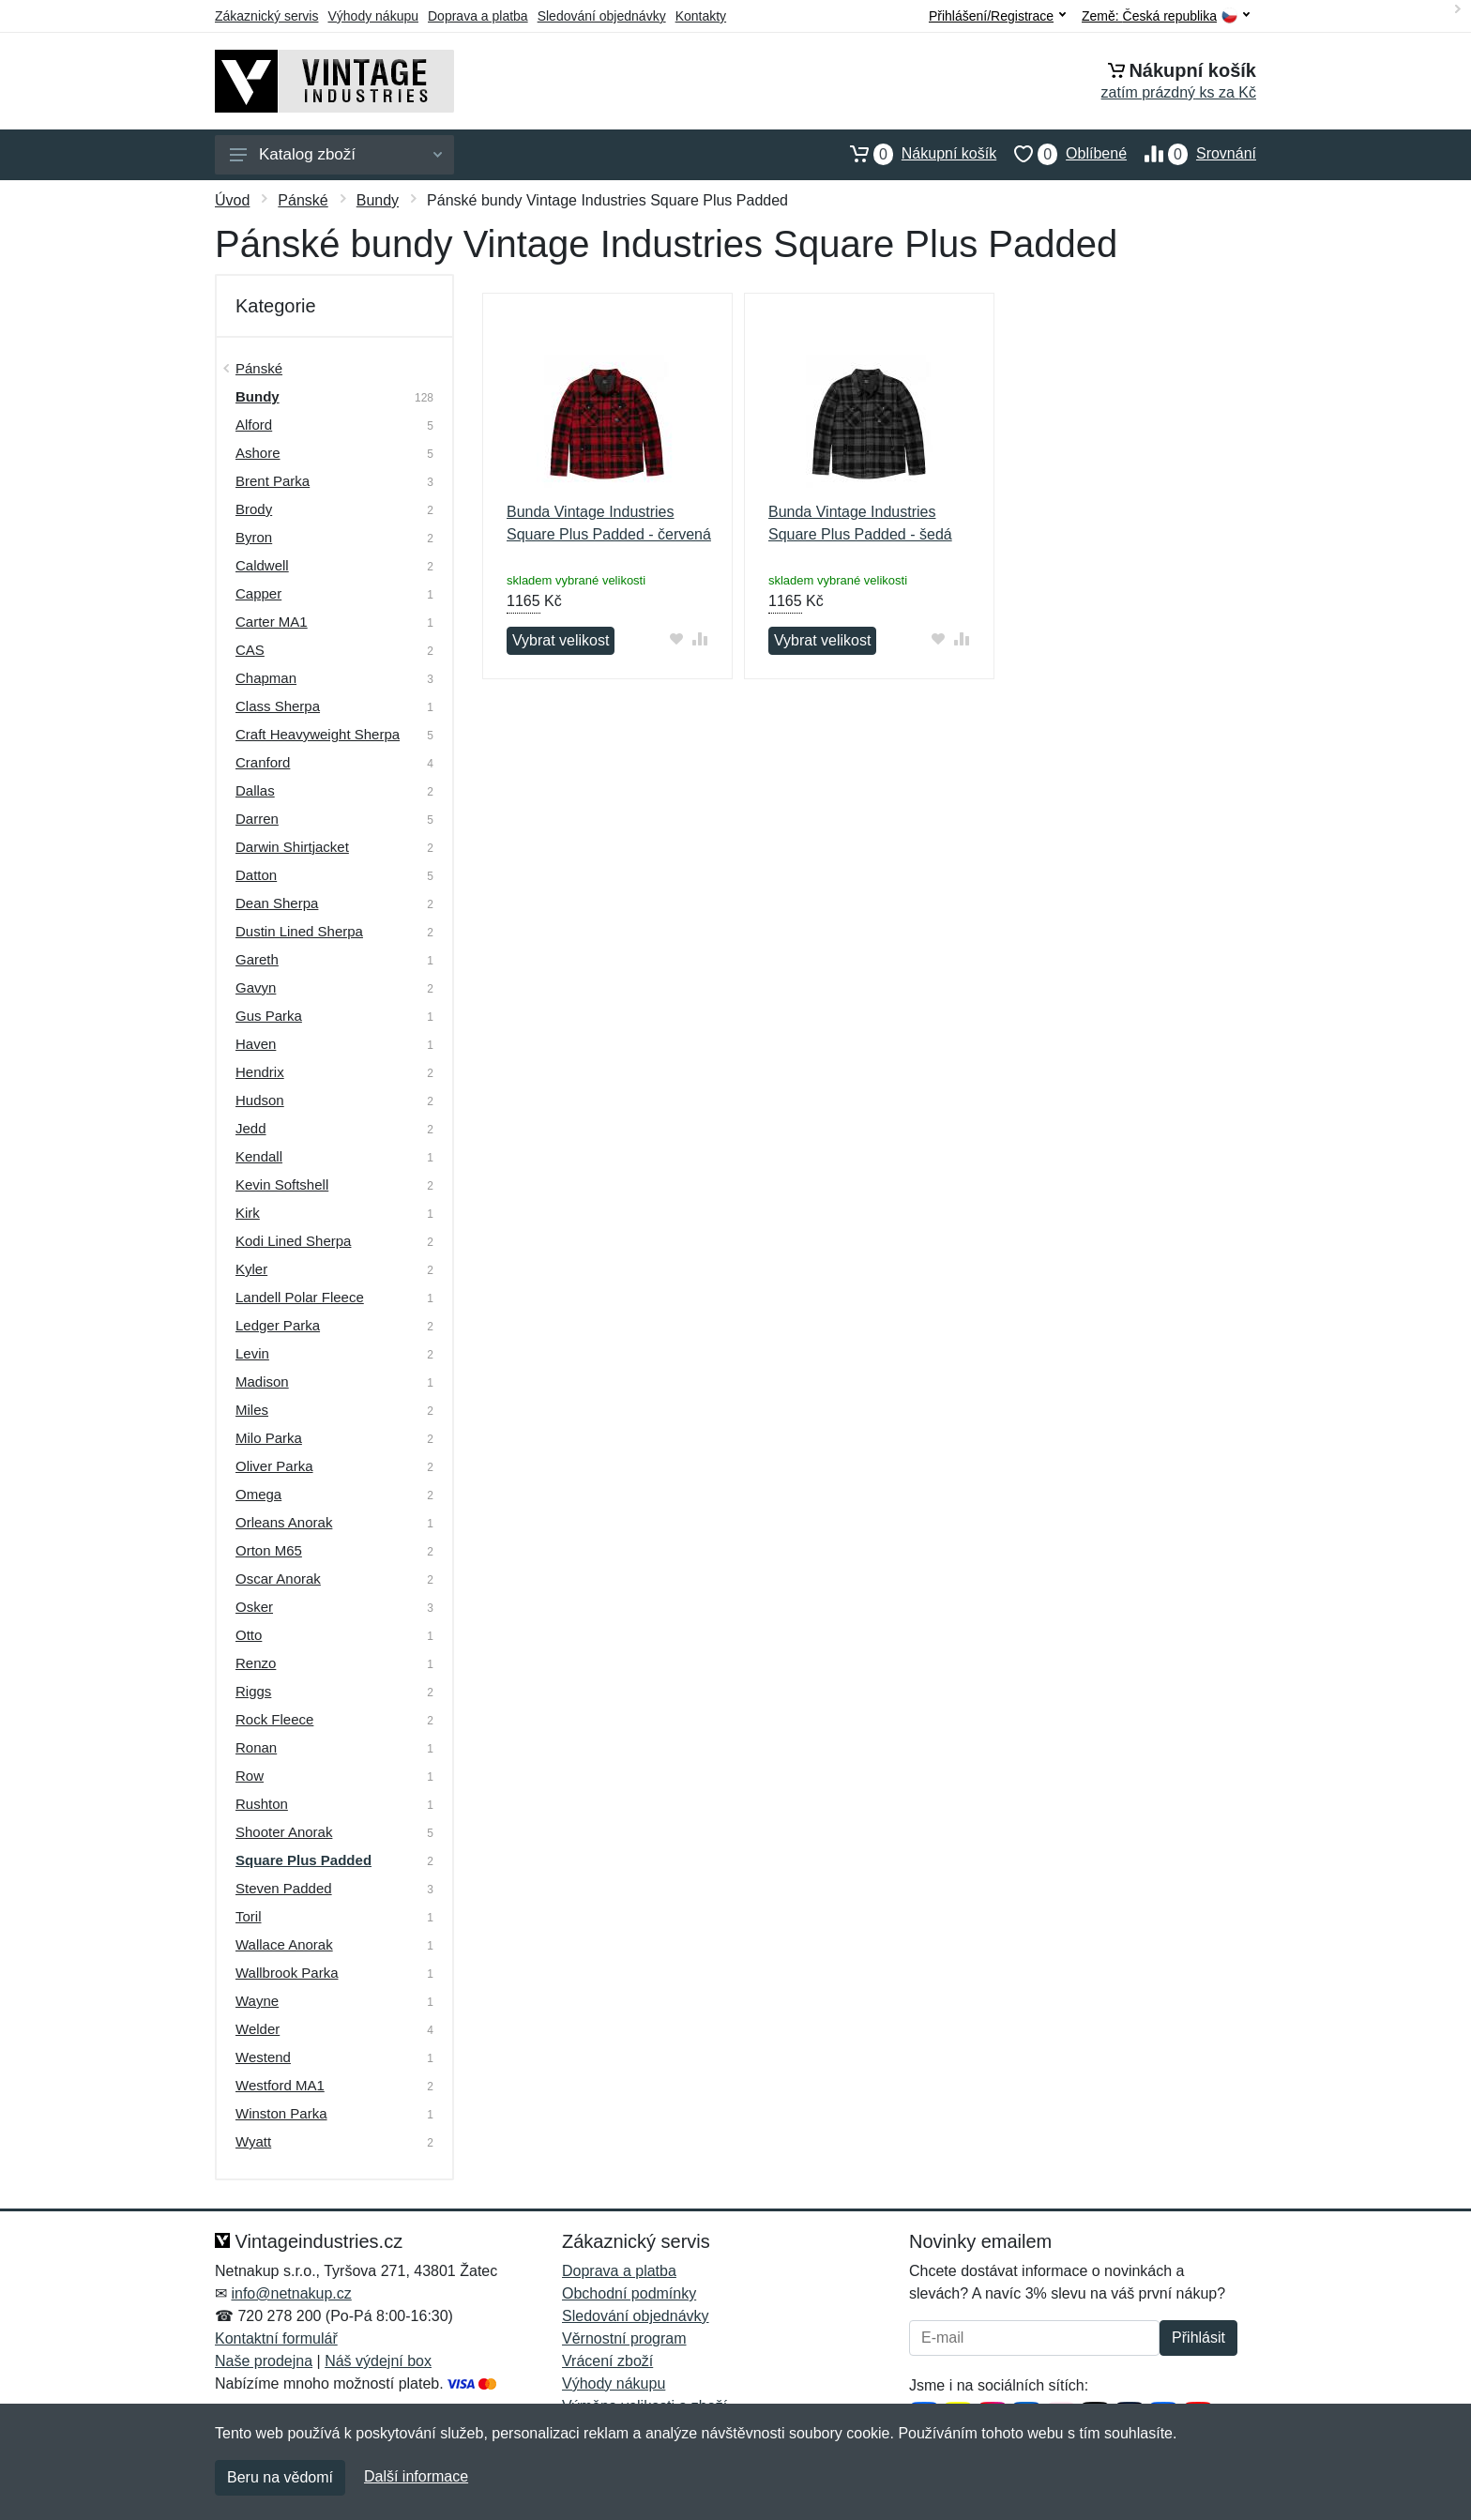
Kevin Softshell (281, 1184)
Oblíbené (1061, 154)
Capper (258, 593)
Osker (254, 1607)
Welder (257, 2029)
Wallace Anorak (284, 1944)
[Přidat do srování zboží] (700, 638)
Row (249, 1776)
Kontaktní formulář (276, 2338)
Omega (258, 1494)
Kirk (247, 1213)
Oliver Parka (274, 1466)
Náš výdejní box (378, 2361)
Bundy (377, 200)
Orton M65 (268, 1550)
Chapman (265, 678)
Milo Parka (268, 1438)
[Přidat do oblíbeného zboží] (677, 638)
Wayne (257, 2001)
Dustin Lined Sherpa (299, 931)
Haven (255, 1044)
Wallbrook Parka (286, 1973)
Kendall (258, 1156)
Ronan (256, 1747)
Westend (263, 2057)
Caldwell (262, 565)
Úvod (232, 200)
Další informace (416, 2476)
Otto (248, 1635)
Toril (248, 1916)
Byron (253, 537)
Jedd (250, 1128)
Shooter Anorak (283, 1832)
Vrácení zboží (607, 2361)
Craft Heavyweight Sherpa (317, 734)
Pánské (302, 200)
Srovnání (1191, 154)
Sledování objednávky (602, 15)
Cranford (262, 762)
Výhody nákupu (372, 15)
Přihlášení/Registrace (997, 16)
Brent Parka (272, 481)
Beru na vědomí (280, 2477)
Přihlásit (1198, 2337)
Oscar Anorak (278, 1578)
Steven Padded (283, 1888)
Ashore (258, 453)
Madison (262, 1381)
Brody (253, 509)
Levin (252, 1353)
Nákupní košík (914, 154)
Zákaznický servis (266, 15)
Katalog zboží (336, 154)
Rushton (261, 1804)
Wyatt (253, 2141)
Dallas (255, 790)
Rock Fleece (274, 1719)
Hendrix (259, 1072)
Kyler (251, 1269)
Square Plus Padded (303, 1860)
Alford (253, 425)
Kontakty (700, 15)
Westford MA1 (280, 2085)
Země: (1166, 16)
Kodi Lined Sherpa (293, 1241)
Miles (251, 1410)
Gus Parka (268, 1016)
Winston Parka (281, 2113)
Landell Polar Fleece (299, 1297)
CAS (250, 650)
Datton (256, 875)
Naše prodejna (263, 2361)
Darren (257, 819)
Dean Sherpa (276, 903)
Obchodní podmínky (629, 2293)
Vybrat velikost (560, 640)
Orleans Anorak (283, 1522)
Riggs (253, 1691)
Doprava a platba (478, 15)
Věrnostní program (624, 2338)
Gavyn (255, 987)
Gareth (257, 959)
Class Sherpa (277, 706)
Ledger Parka (277, 1325)
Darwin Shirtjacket (292, 847)
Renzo (255, 1663)
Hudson (259, 1100)
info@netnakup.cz (291, 2293)
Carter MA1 (271, 622)
